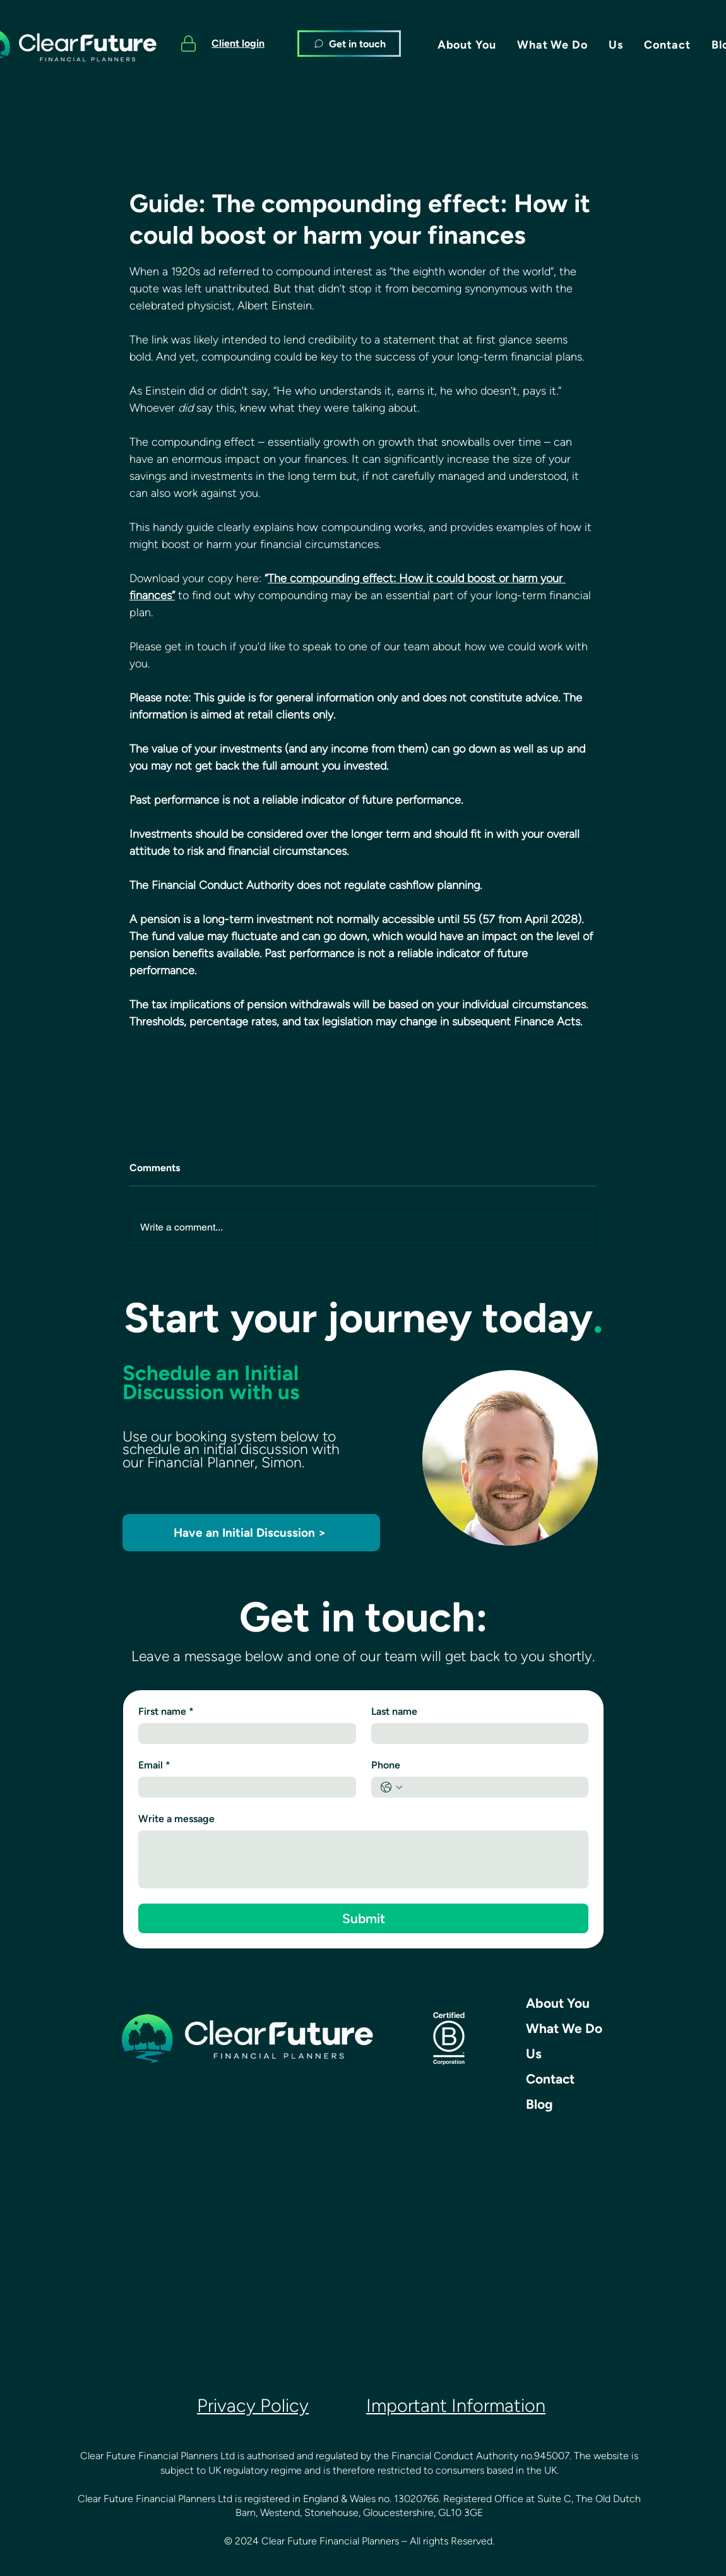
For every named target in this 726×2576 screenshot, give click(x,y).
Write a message (176, 1819)
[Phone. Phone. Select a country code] (391, 1787)
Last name (394, 1711)
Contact (550, 2079)
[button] (466, 45)
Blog (539, 2104)
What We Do (564, 2028)
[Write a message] (363, 1859)
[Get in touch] (349, 43)
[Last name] (476, 1733)
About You (558, 2003)
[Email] (243, 1787)
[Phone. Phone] (492, 1787)
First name (166, 1711)
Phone (385, 1765)
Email (154, 1765)
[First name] (243, 1733)
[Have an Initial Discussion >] (251, 1532)
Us (534, 2053)
